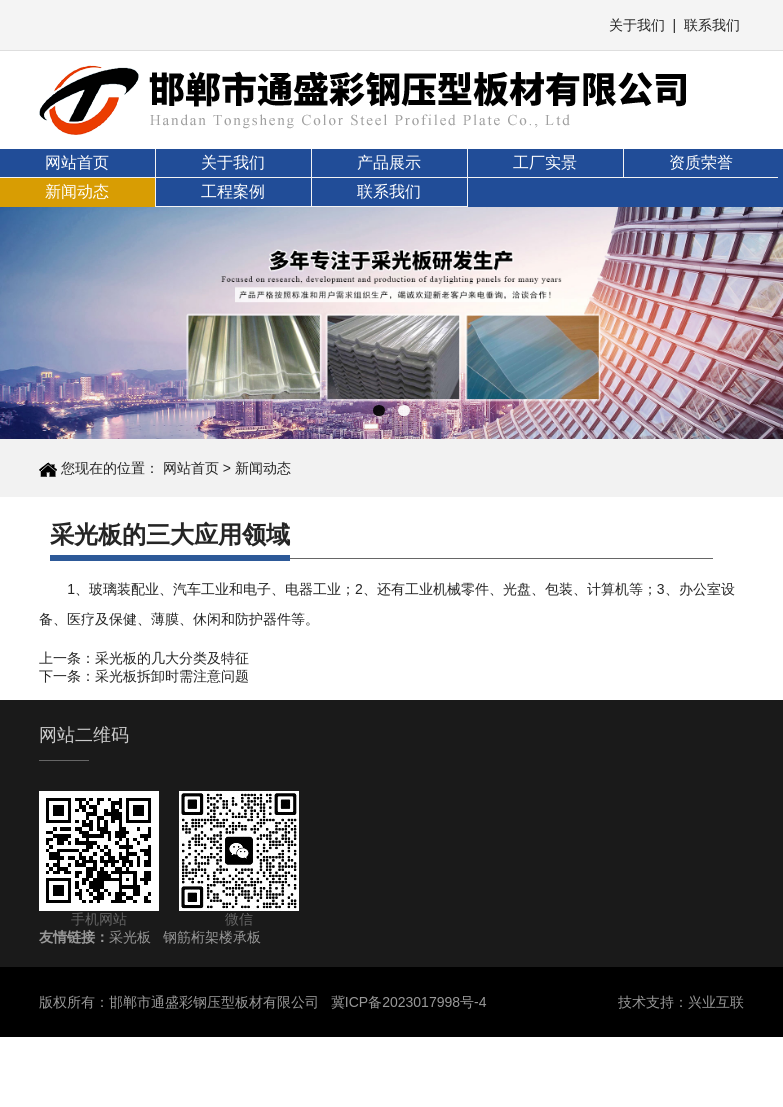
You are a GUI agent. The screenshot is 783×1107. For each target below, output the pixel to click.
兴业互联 (716, 1002)
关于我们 (637, 25)
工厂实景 (545, 162)
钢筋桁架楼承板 (212, 937)
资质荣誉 (701, 162)
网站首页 (77, 162)
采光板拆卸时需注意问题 (172, 676)
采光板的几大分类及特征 (172, 658)
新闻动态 (77, 191)
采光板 (130, 937)
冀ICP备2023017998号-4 (409, 1002)
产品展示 (389, 162)
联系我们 (712, 25)
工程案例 (233, 191)
